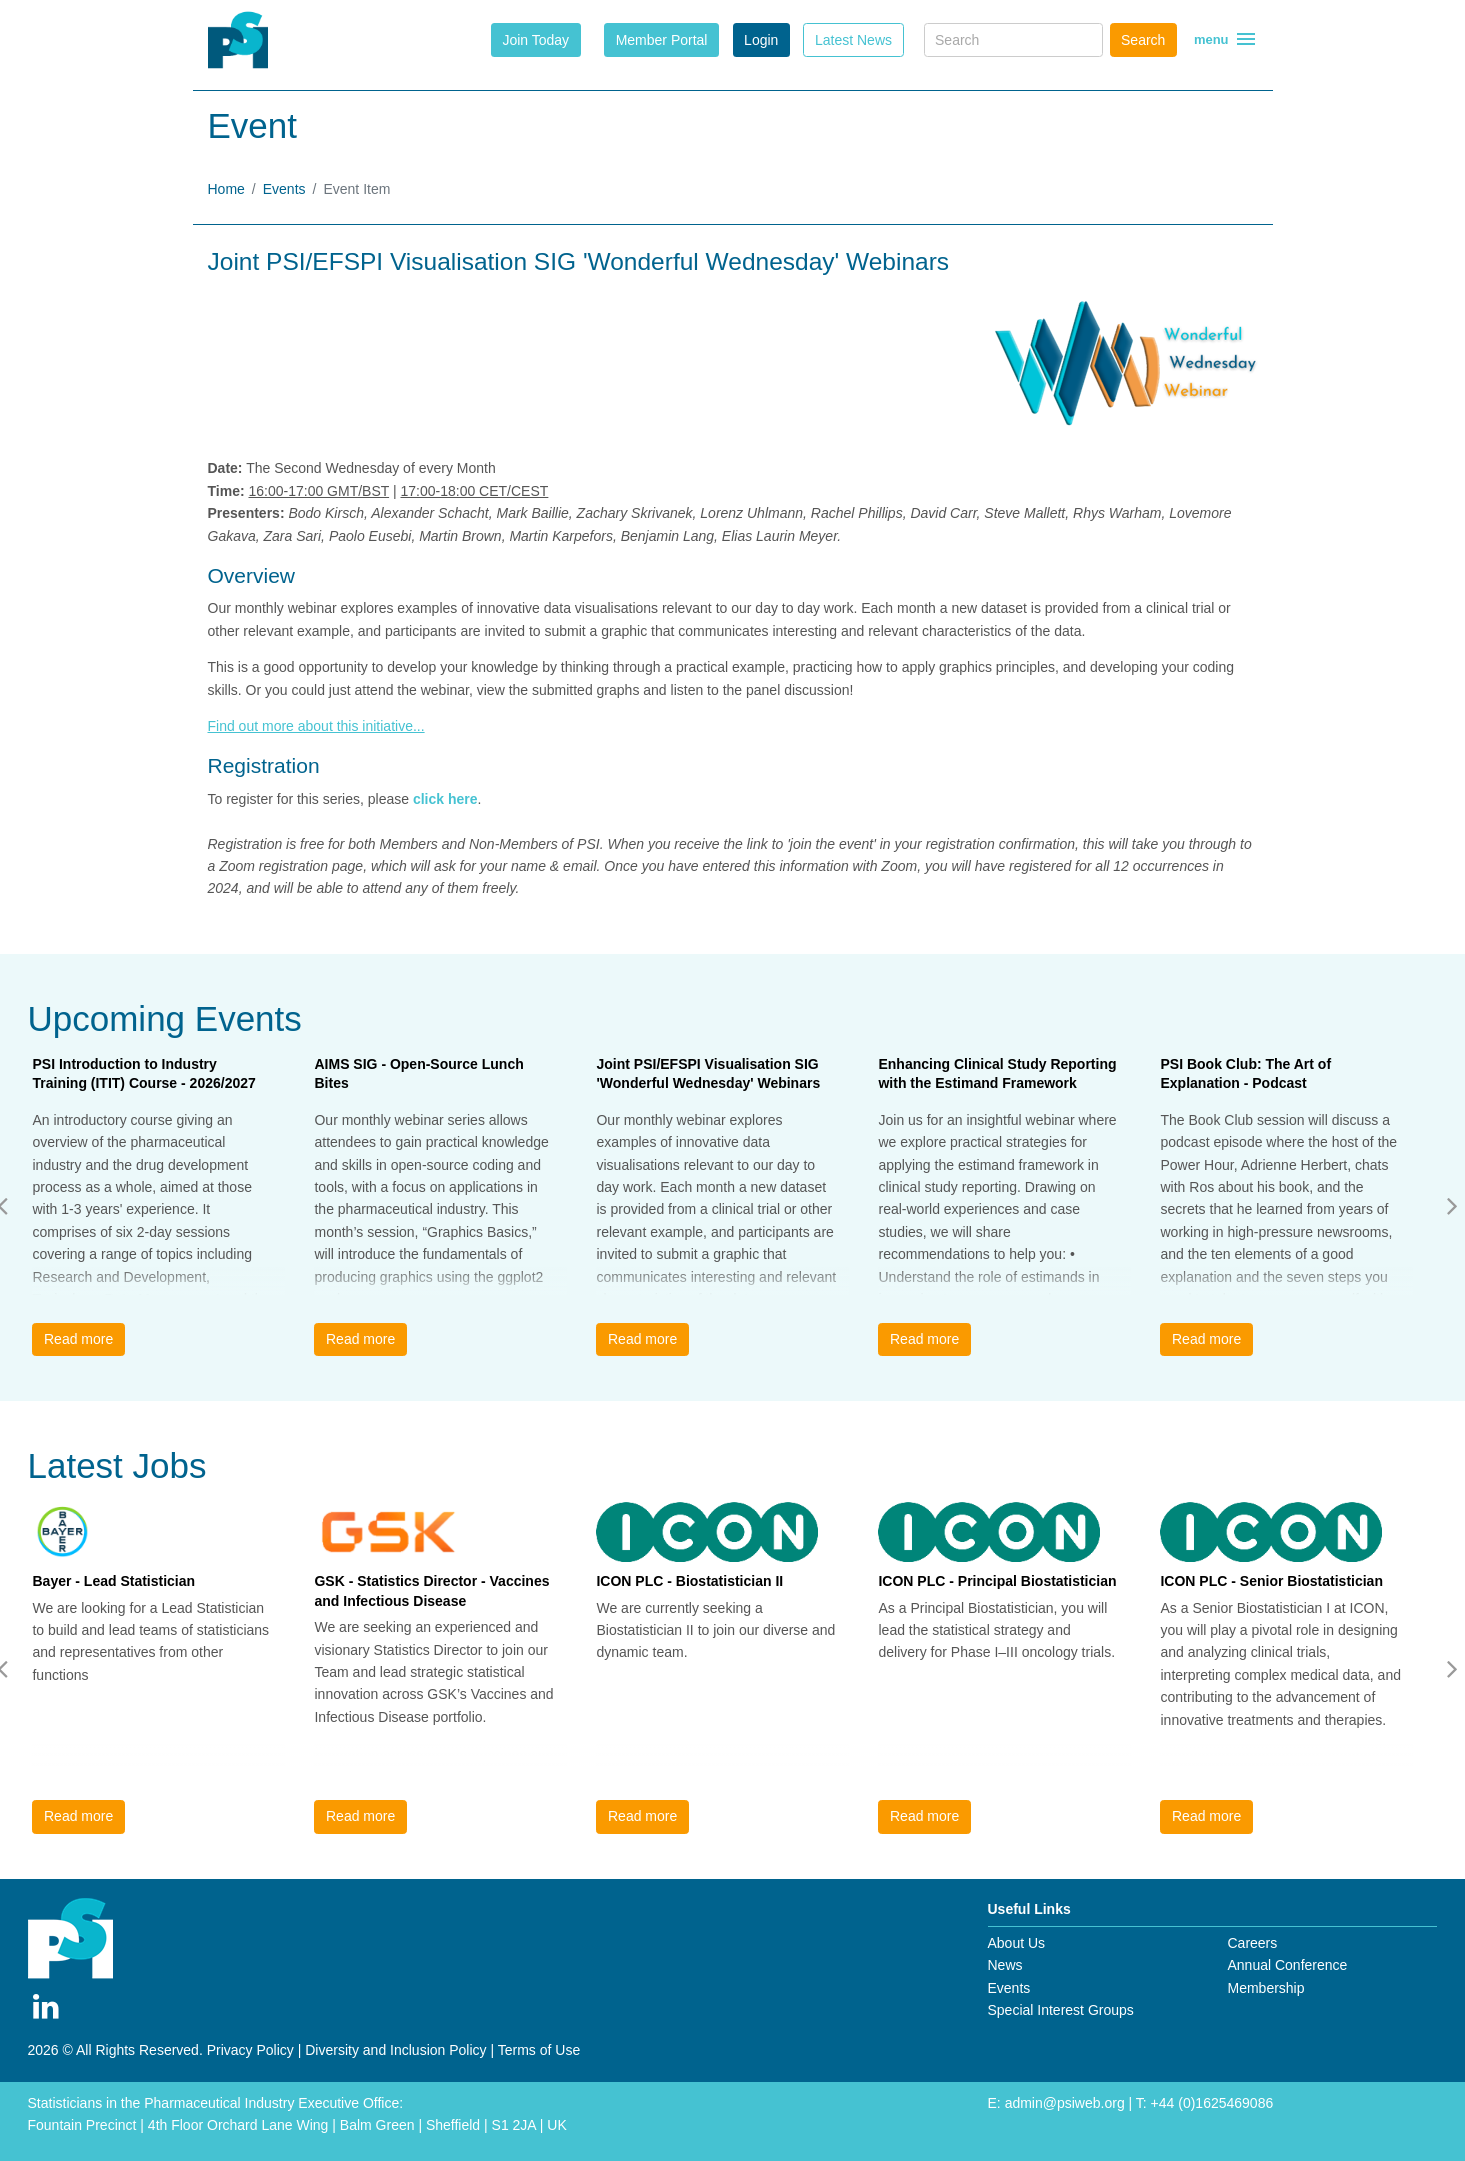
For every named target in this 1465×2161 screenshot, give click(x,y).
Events (284, 189)
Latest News (853, 40)
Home (226, 189)
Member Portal (662, 40)
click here (445, 799)
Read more (78, 1339)
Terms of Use (539, 2050)
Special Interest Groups (1061, 2010)
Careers (1252, 1943)
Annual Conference (1287, 1965)
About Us (1017, 1943)
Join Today (535, 40)
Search (1143, 40)
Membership (1265, 1988)
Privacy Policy (250, 2050)
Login (761, 40)
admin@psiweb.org (1065, 2103)
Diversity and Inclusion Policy (395, 2050)
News (1005, 1965)
